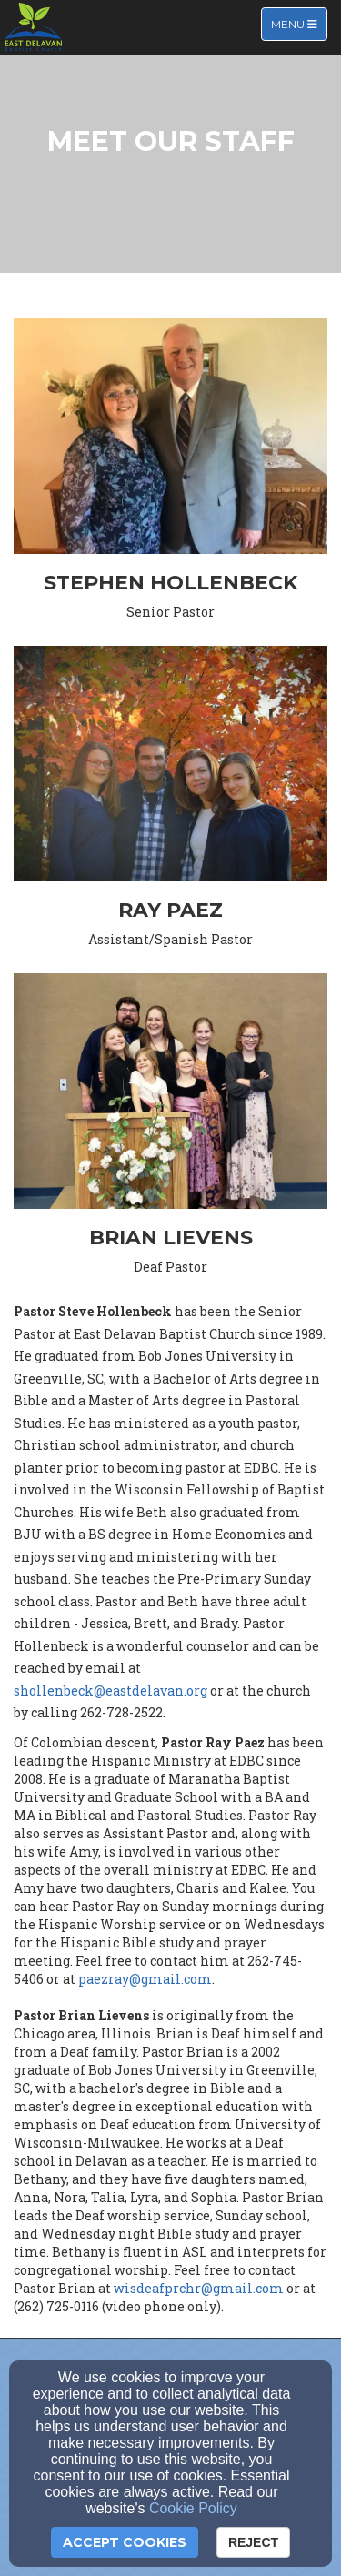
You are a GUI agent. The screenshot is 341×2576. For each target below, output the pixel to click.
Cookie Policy (193, 2508)
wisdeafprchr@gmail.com (199, 2288)
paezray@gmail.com (145, 1978)
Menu (298, 23)
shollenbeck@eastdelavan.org (110, 1690)
